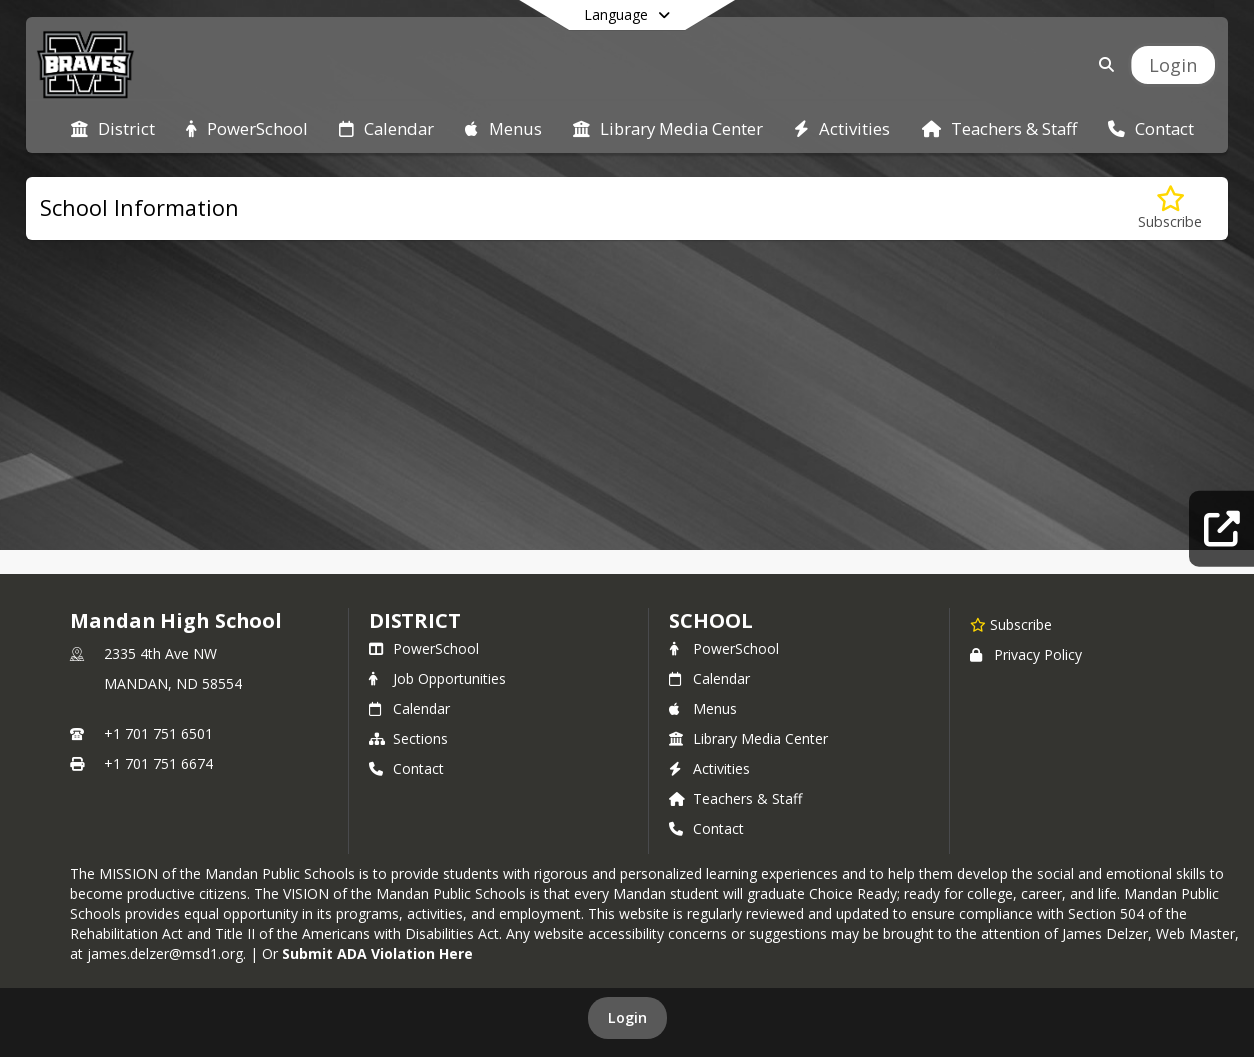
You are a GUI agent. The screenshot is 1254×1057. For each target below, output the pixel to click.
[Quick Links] (1221, 528)
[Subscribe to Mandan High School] (1011, 624)
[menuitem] (113, 127)
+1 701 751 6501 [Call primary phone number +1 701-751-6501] (158, 733)
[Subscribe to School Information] (1170, 208)
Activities (709, 768)
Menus (703, 708)
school (710, 620)
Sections (408, 738)
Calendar (409, 708)
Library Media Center (748, 738)
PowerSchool (424, 648)
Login (627, 1017)
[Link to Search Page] (1102, 64)
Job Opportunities (437, 678)
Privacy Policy (1026, 654)
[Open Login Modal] (1173, 65)
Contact (406, 768)
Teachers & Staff (735, 798)
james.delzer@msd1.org (165, 953)
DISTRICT (415, 620)
